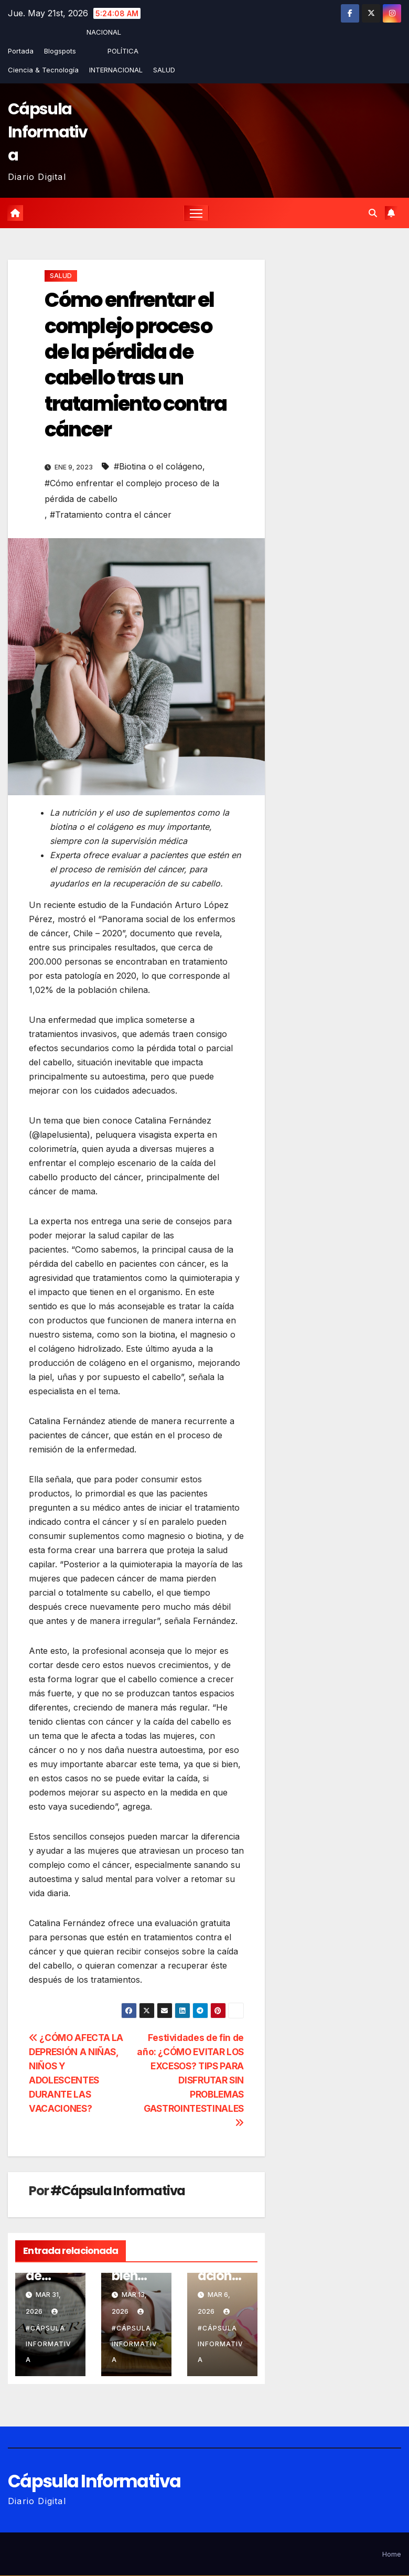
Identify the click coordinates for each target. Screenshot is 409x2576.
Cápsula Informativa (47, 132)
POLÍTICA (122, 51)
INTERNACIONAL (116, 70)
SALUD (164, 70)
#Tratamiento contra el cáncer (110, 515)
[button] (373, 213)
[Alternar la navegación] (196, 213)
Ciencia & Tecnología (43, 70)
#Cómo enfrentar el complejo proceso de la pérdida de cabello (132, 491)
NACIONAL (104, 32)
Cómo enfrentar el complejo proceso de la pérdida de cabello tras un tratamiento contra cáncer (136, 365)
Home (391, 2554)
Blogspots (60, 51)
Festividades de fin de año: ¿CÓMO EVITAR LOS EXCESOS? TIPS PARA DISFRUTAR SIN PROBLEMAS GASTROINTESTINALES (190, 2080)
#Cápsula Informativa (117, 2191)
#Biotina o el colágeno (158, 467)
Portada (21, 51)
